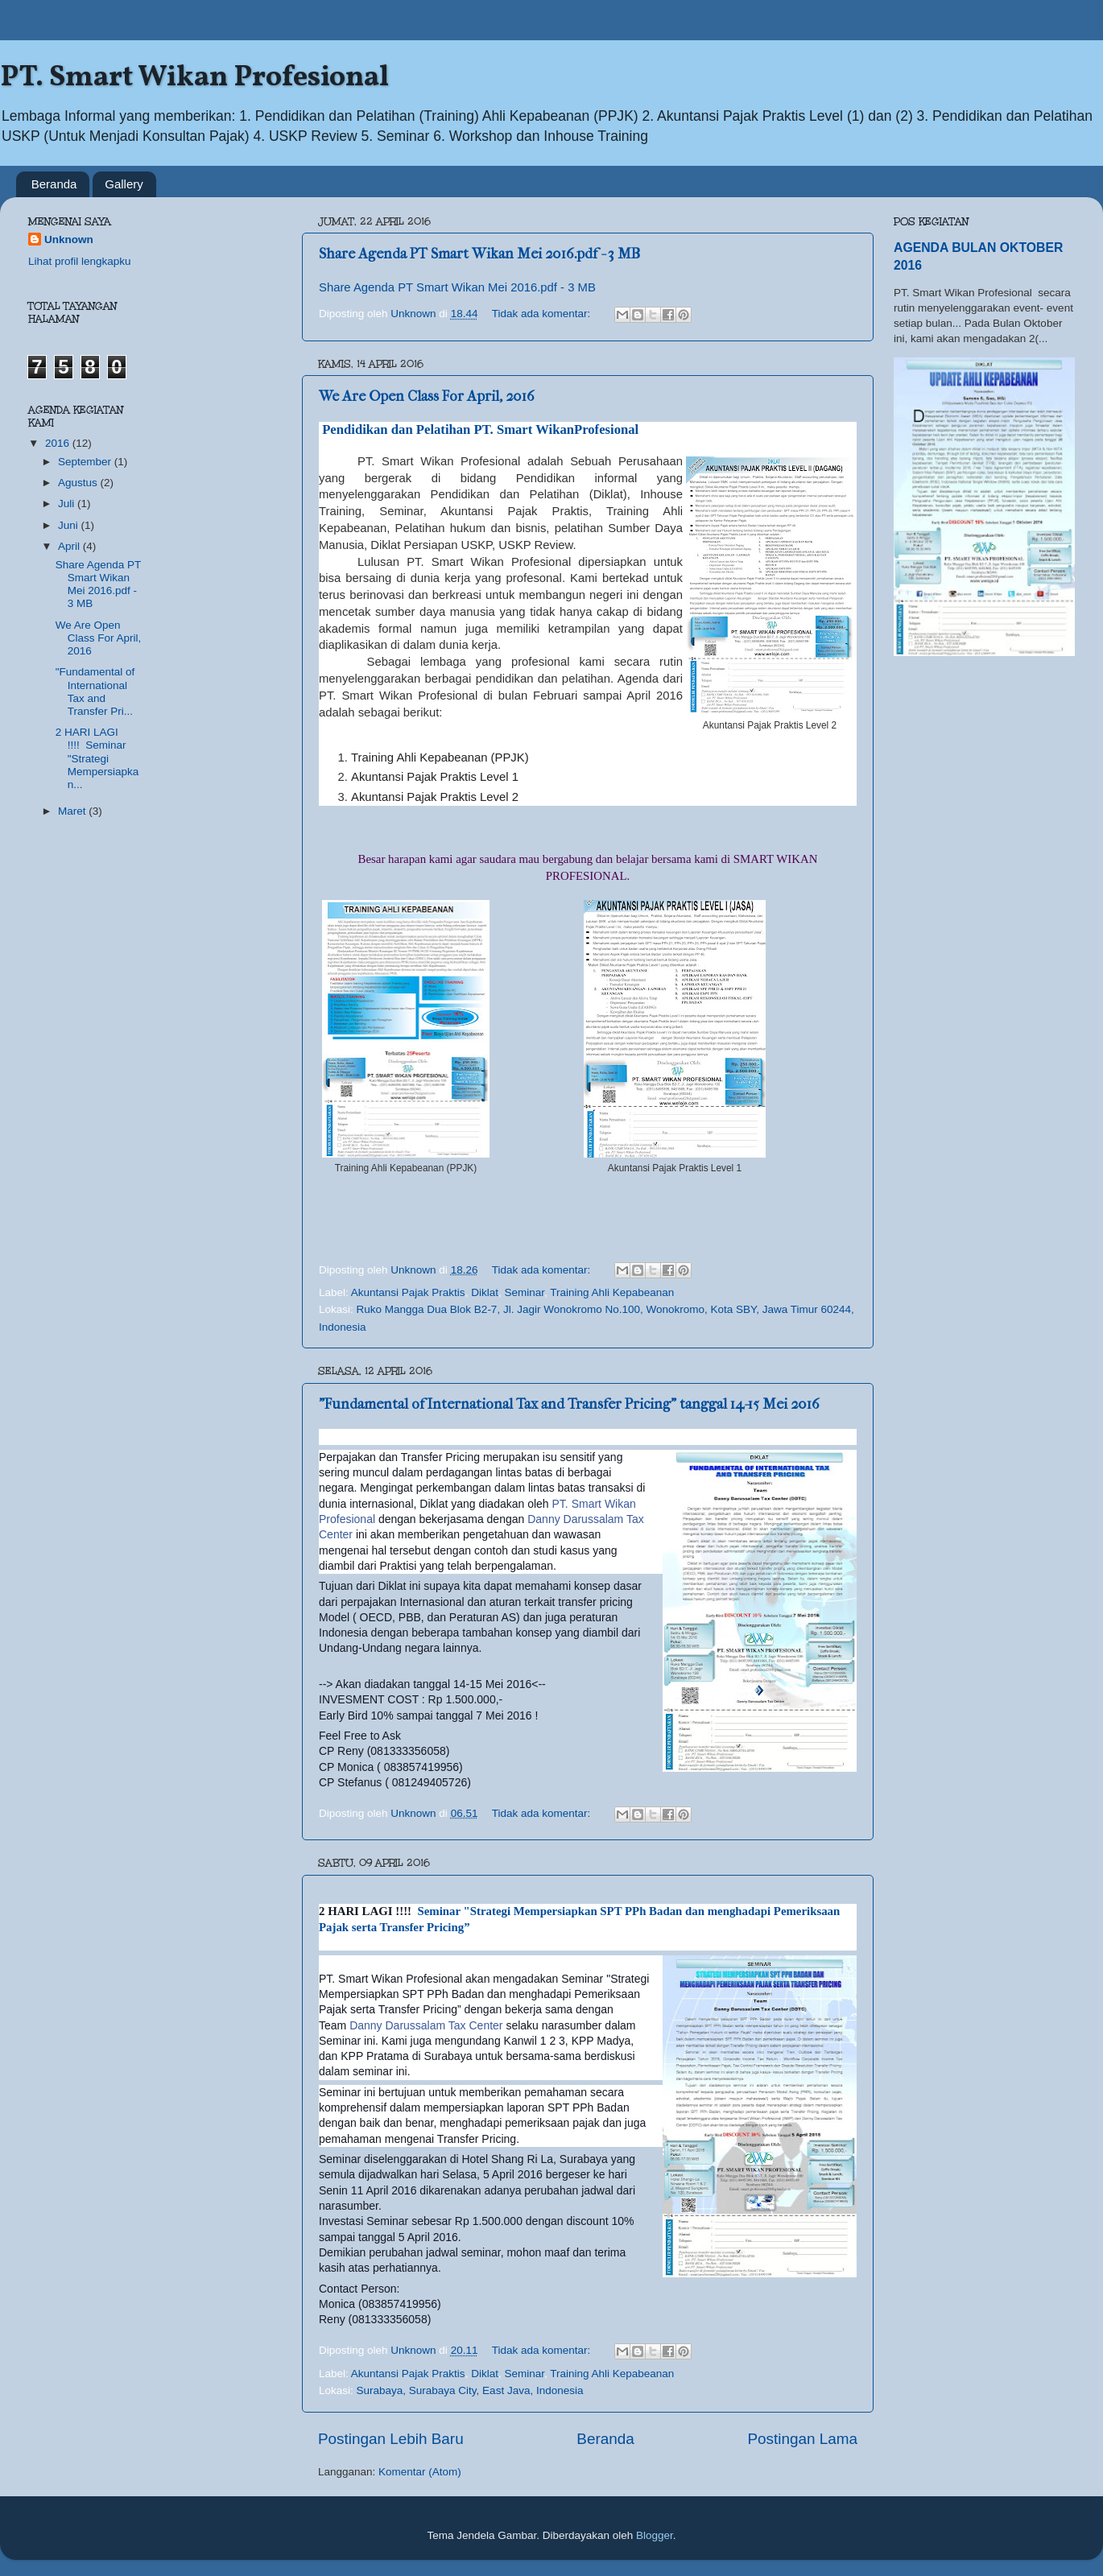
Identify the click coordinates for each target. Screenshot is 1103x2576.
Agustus (79, 483)
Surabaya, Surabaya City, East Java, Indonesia (470, 2390)
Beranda (54, 184)
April (70, 546)
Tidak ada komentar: (542, 314)
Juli (67, 503)
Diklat (484, 1292)
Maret (73, 811)
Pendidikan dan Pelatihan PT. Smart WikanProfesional (478, 429)
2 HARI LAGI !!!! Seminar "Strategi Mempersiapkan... (97, 758)
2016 (58, 443)
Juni (69, 525)
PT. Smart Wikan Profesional (194, 78)
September (86, 462)
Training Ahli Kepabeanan (612, 1292)
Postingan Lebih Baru (391, 2438)
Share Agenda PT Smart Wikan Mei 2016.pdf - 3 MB (479, 254)
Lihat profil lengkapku (79, 261)
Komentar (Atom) (419, 2472)
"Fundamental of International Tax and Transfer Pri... (95, 691)
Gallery (124, 184)
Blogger (654, 2535)
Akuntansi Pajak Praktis (408, 1292)
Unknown (68, 239)
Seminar (524, 1292)
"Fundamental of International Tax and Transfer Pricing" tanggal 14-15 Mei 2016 (569, 1404)
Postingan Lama (802, 2438)
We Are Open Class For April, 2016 (427, 396)
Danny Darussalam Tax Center (425, 2025)
